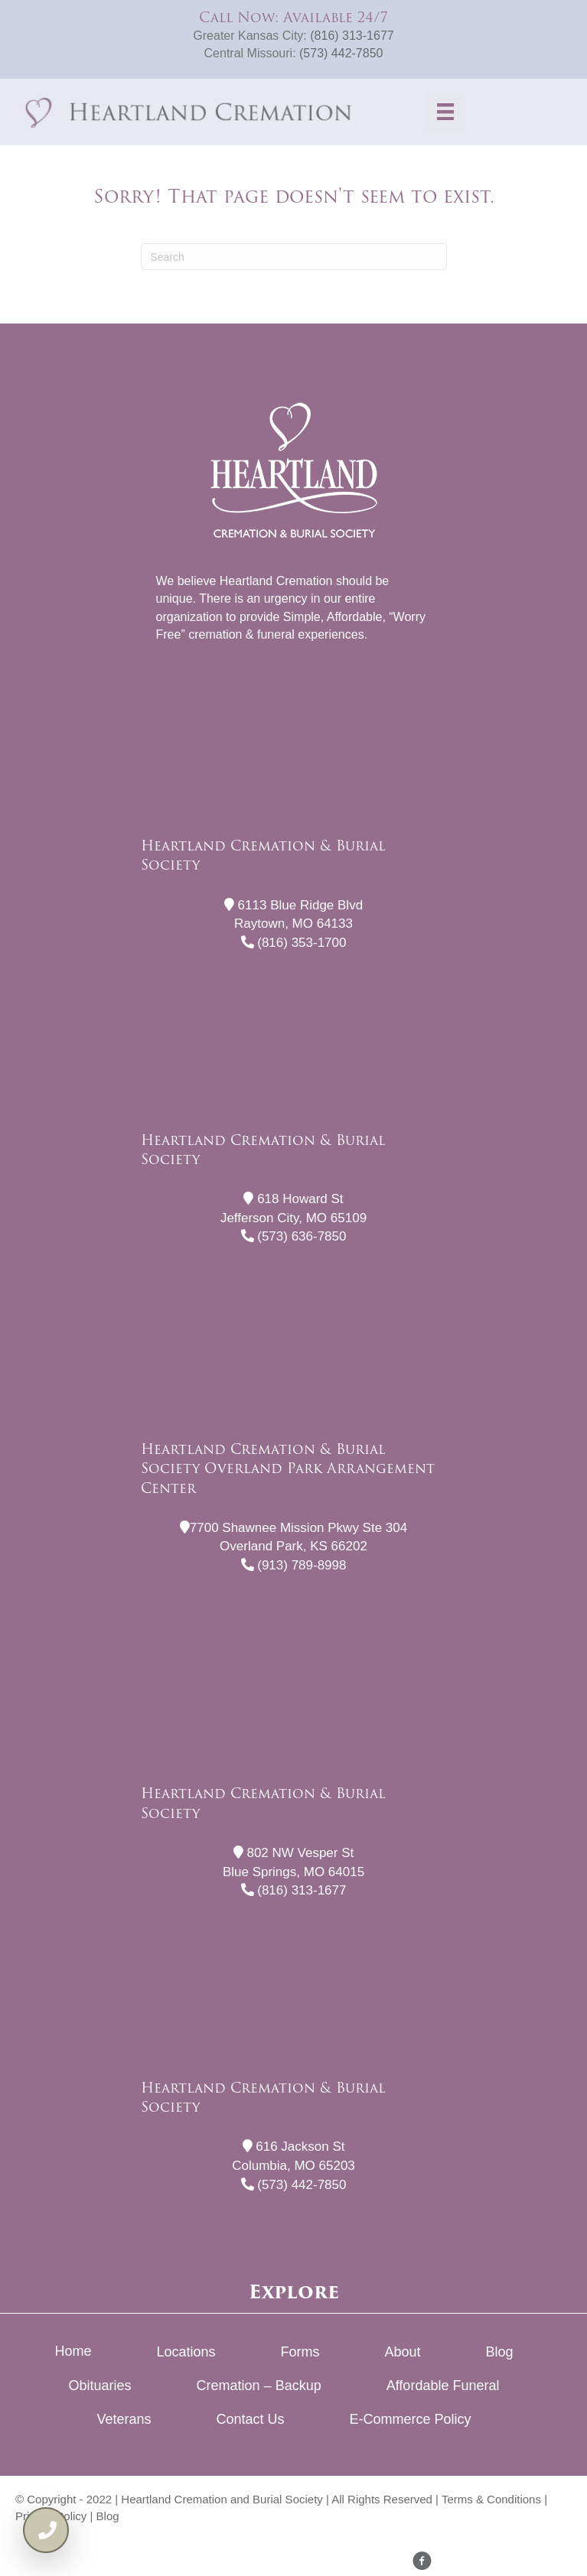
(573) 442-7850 (341, 53)
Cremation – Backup (259, 2385)
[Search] (294, 256)
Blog (500, 2352)
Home (72, 2351)
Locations (185, 2352)
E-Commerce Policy (410, 2419)
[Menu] (445, 112)
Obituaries (100, 2385)
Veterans (123, 2419)
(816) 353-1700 (294, 942)
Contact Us (250, 2419)
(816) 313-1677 (351, 35)
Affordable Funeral (443, 2385)
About (403, 2352)
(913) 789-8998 (294, 1565)
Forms (300, 2352)
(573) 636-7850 (294, 1236)
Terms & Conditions (491, 2499)
